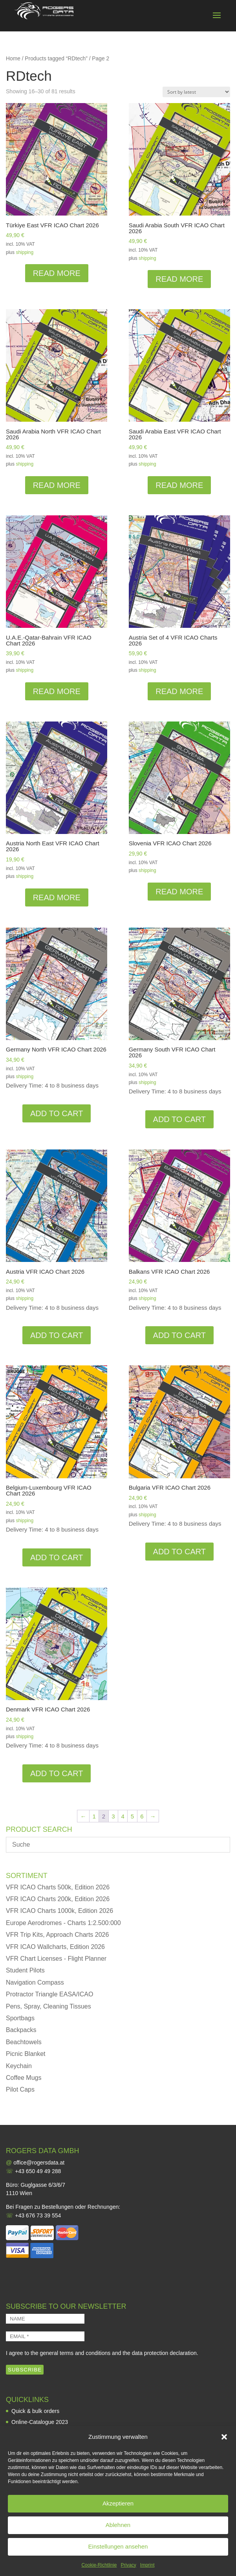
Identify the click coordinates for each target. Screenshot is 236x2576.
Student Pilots (25, 1970)
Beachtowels (24, 2042)
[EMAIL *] (45, 2336)
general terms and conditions (75, 2353)
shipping (24, 252)
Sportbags (20, 2018)
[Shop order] (196, 92)
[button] (224, 2437)
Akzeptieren (118, 2503)
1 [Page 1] (93, 1816)
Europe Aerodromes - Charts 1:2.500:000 (63, 1923)
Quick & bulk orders (35, 2411)
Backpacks (21, 2030)
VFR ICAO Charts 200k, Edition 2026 (58, 1899)
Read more (56, 273)
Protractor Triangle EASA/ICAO (49, 1994)
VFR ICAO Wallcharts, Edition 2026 (55, 1946)
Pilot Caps (20, 2089)
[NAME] (45, 2319)
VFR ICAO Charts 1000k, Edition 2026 (59, 1910)
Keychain (19, 2066)
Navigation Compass (35, 1982)
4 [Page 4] (122, 1816)
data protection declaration (164, 2353)
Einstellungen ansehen (118, 2546)
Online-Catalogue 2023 (39, 2422)
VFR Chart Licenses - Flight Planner (56, 1958)
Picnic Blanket (26, 2053)
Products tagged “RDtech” (56, 59)
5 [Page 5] (132, 1816)
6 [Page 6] (141, 1816)
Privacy (128, 2565)
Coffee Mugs (23, 2077)
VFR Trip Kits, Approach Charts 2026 (57, 1934)
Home (13, 59)
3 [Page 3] (113, 1816)
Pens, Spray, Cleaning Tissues (48, 2006)
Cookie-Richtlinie (99, 2565)
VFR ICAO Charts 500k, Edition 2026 (58, 1887)
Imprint (147, 2565)
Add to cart (56, 1113)
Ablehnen (118, 2525)
